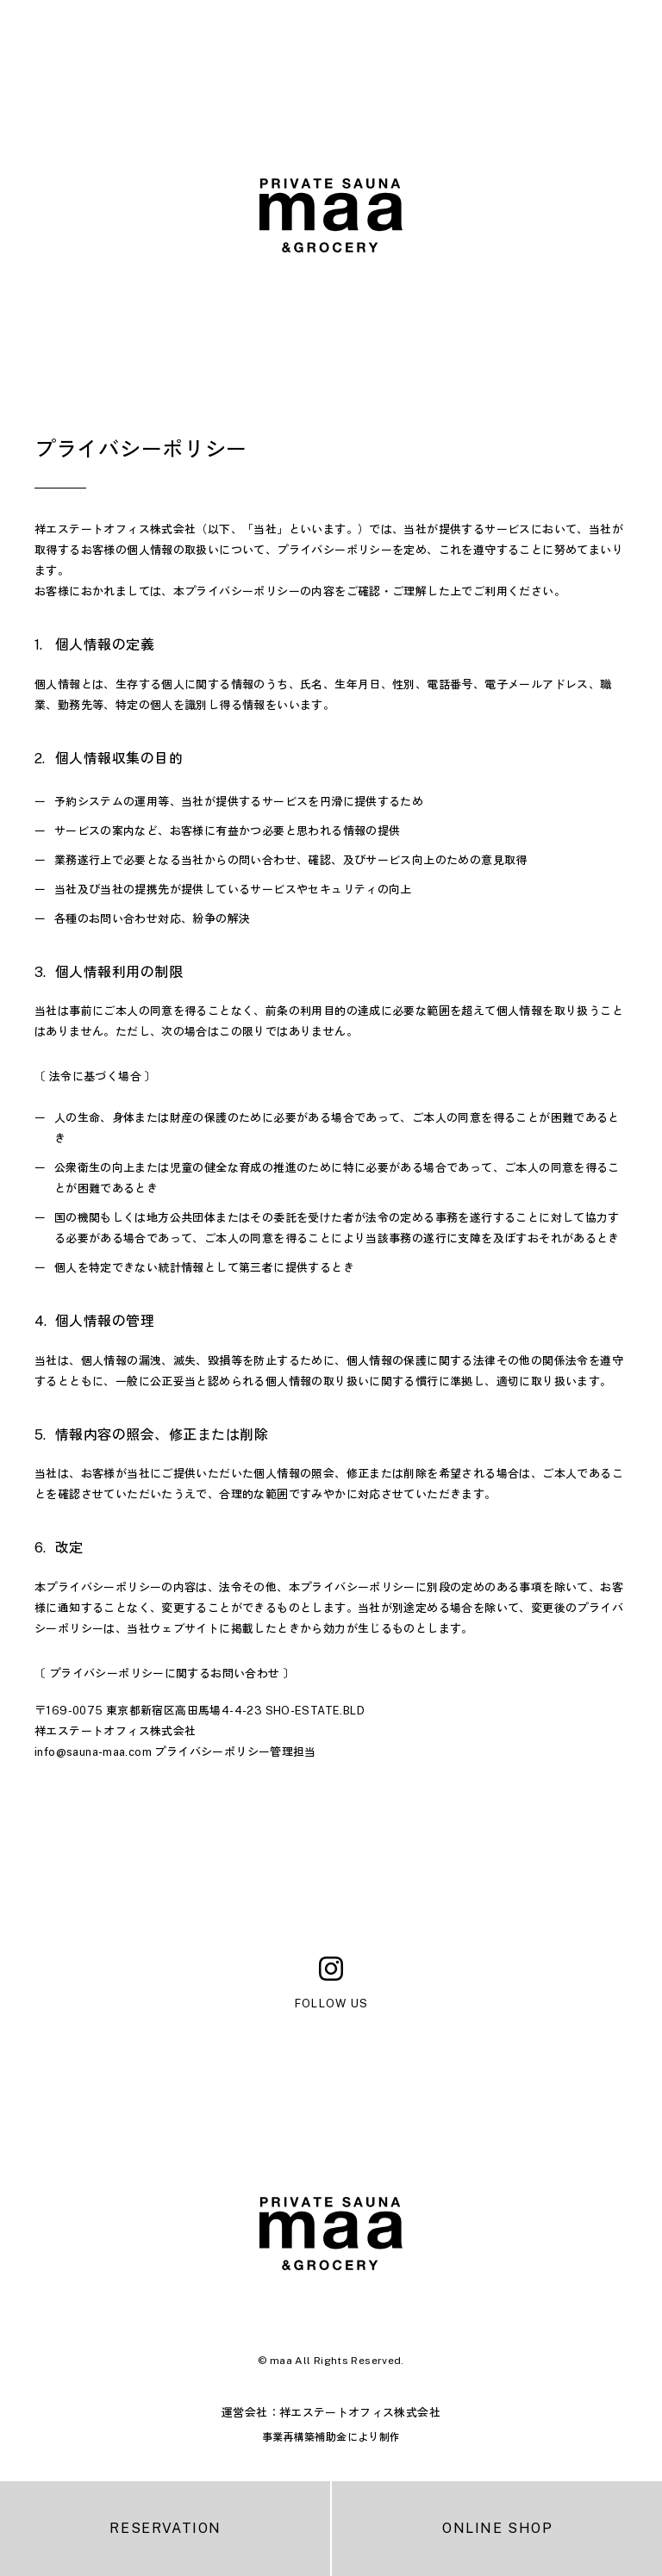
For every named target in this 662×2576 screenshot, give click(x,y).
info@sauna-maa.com (93, 1751)
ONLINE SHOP (497, 2528)
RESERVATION (165, 2528)
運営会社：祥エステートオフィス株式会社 (331, 2412)
